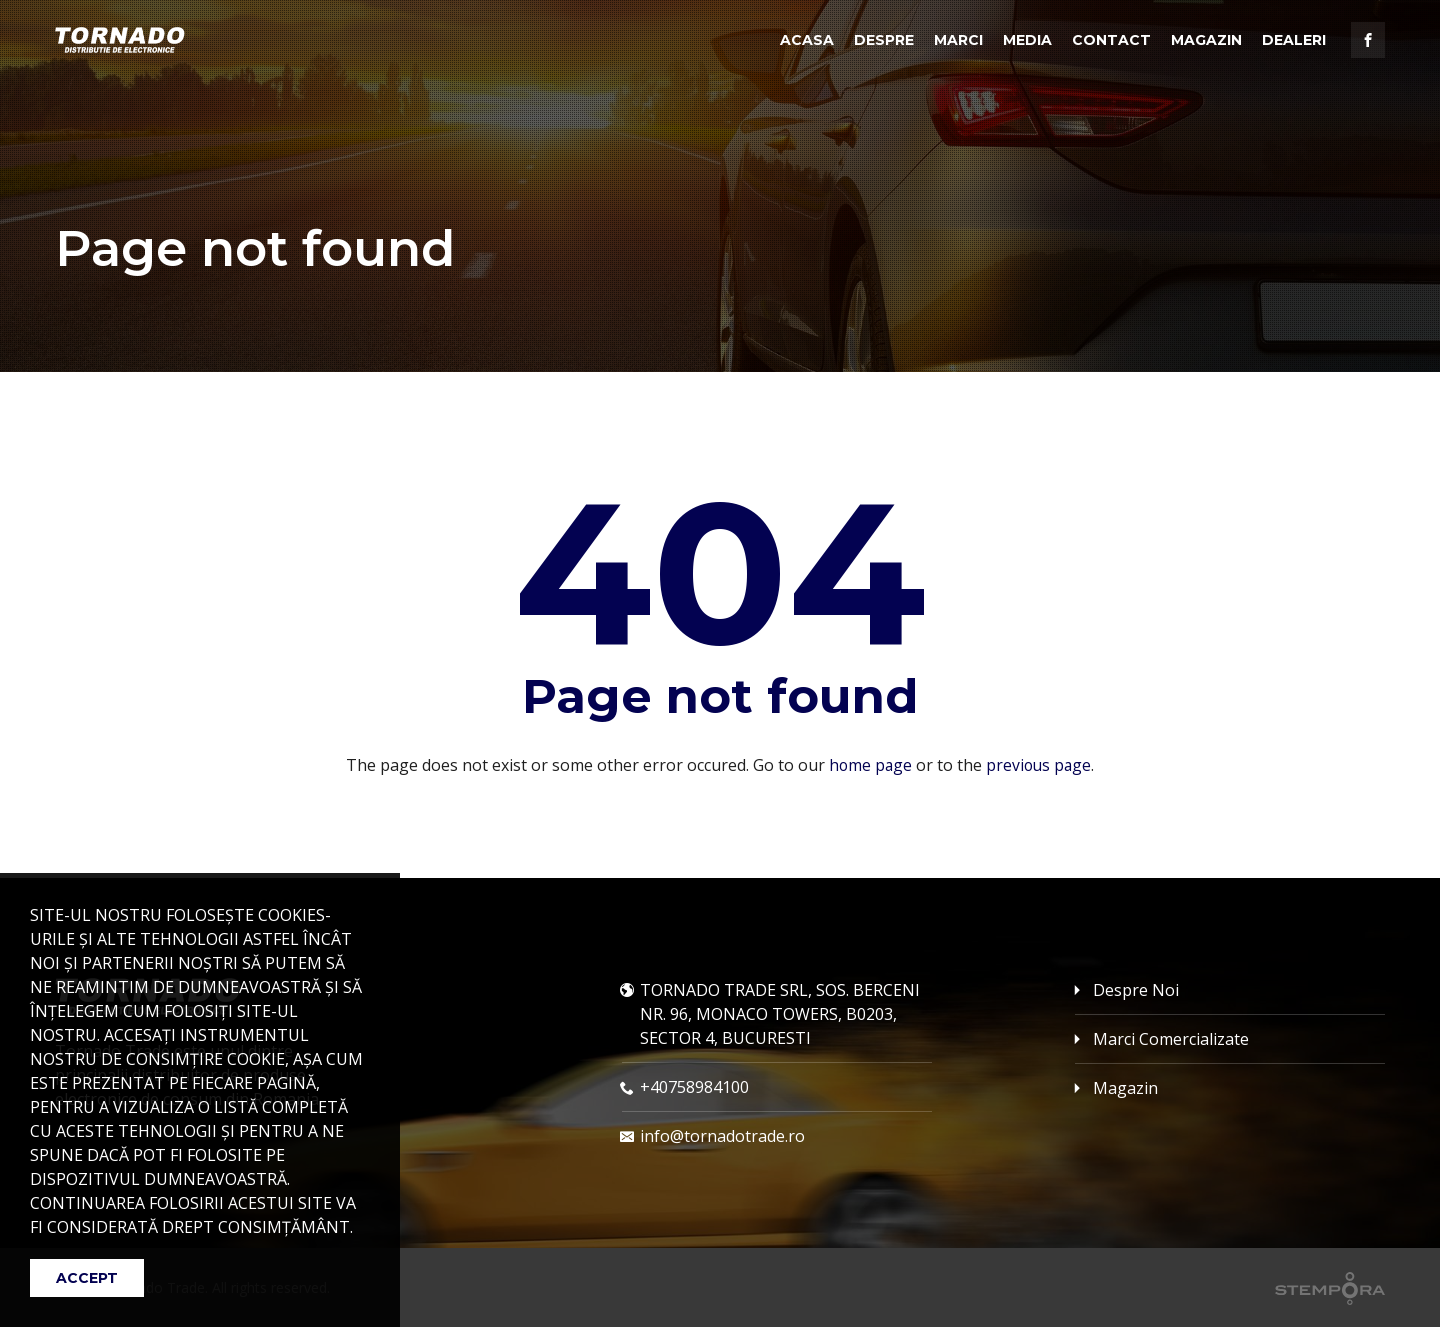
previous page (1039, 765)
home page (868, 765)
